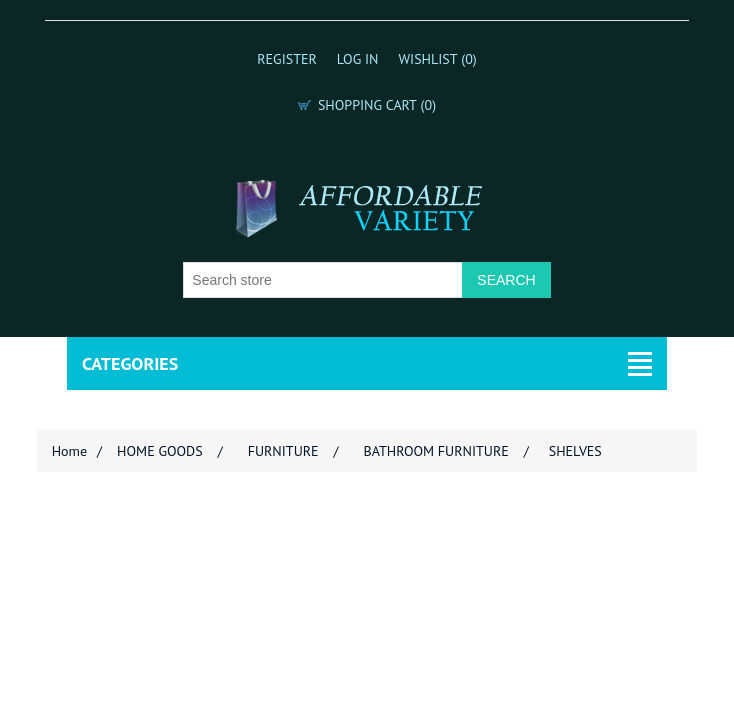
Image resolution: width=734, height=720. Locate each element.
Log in (358, 59)
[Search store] (323, 280)
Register (287, 59)
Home (69, 451)
